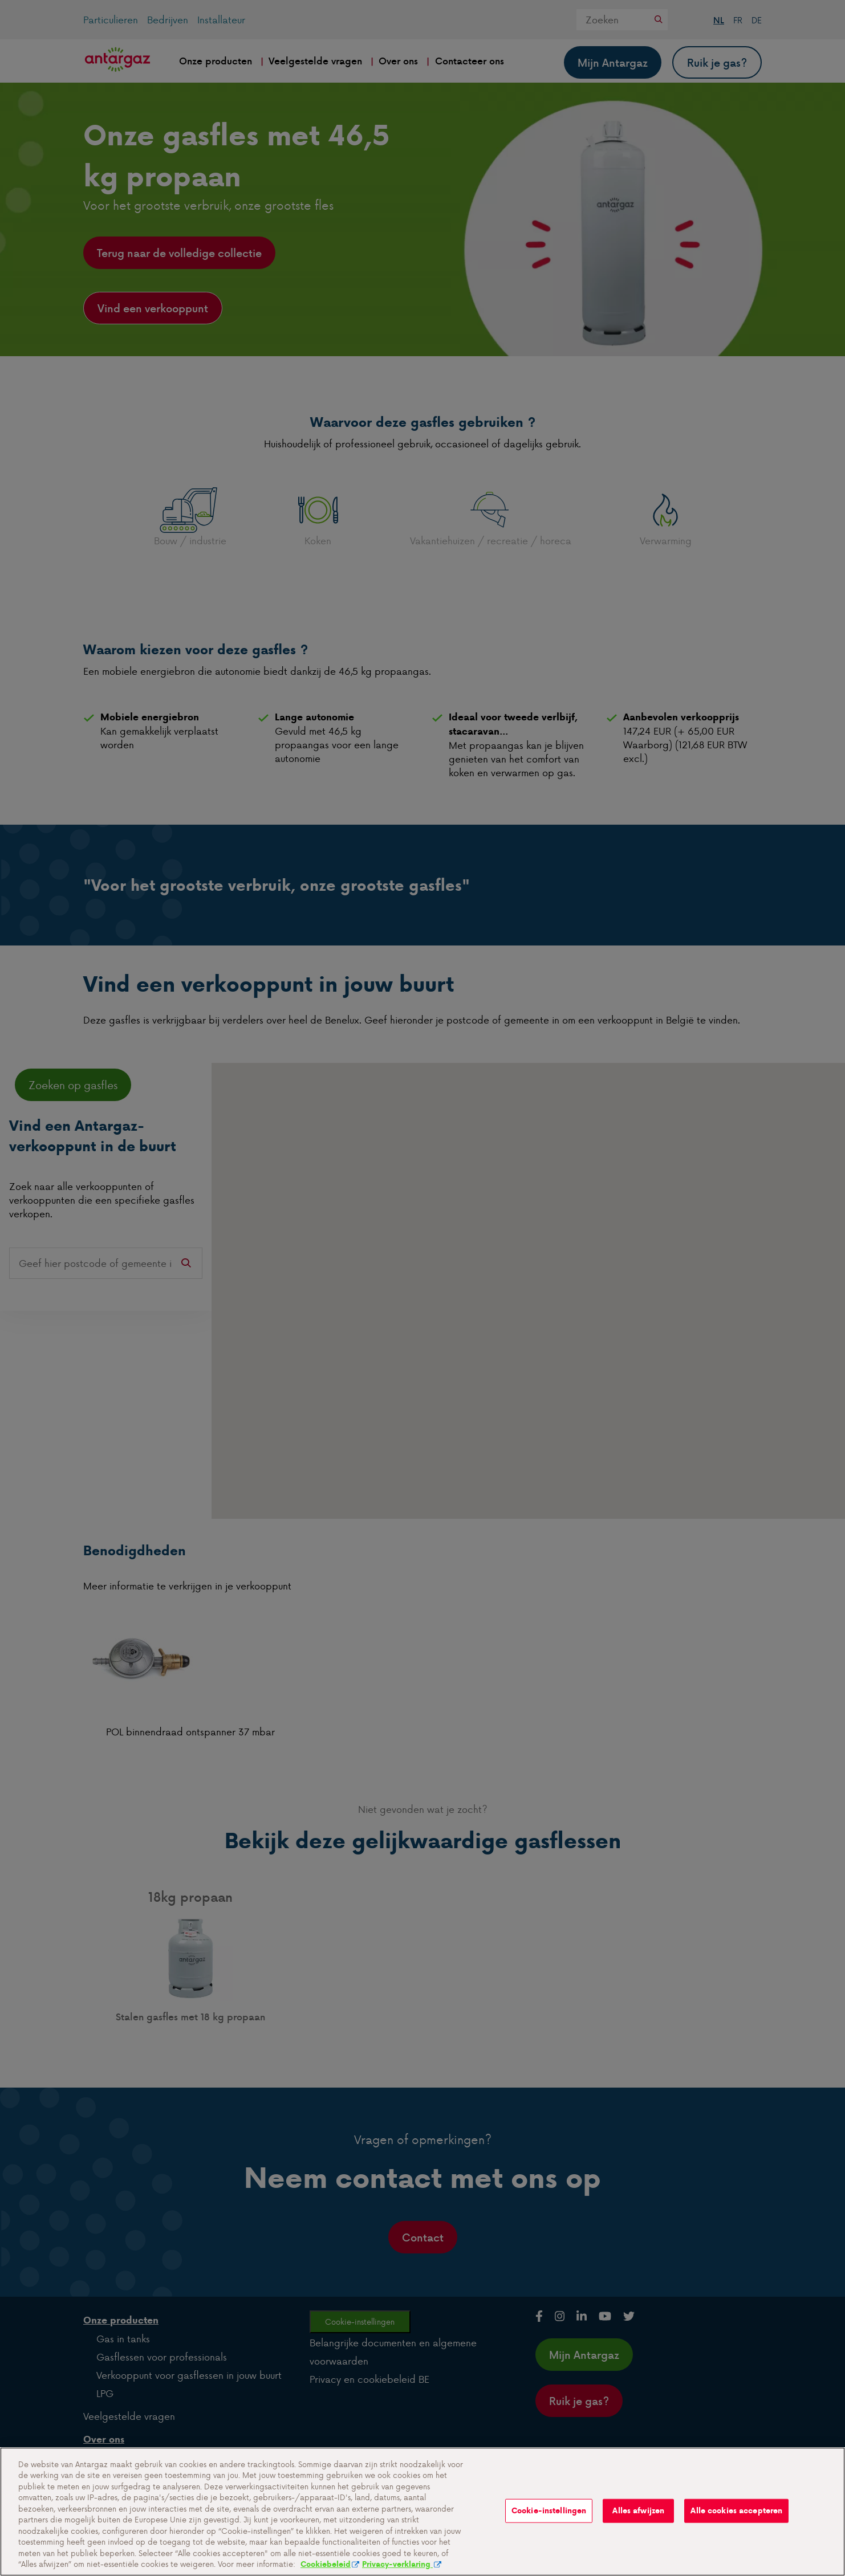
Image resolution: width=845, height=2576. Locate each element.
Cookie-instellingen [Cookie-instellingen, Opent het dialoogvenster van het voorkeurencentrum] (548, 2521)
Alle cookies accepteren (736, 2521)
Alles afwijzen (638, 2521)
